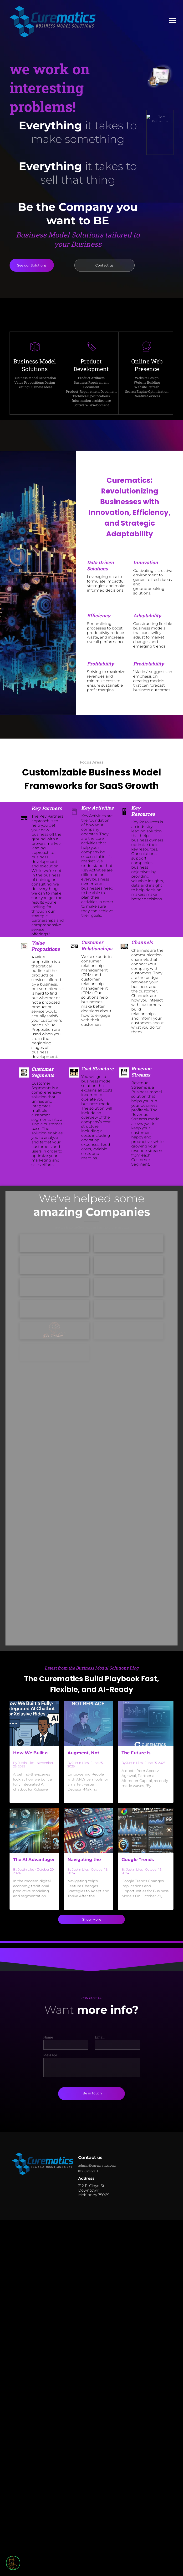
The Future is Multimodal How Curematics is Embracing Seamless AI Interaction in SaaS (145, 1753)
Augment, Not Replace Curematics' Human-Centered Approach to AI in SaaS (87, 1753)
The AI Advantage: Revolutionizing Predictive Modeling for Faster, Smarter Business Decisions (33, 1860)
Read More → (26, 1797)
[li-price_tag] (91, 353)
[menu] (172, 20)
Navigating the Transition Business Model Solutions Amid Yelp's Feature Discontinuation (85, 1860)
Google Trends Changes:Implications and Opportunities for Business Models (146, 1860)
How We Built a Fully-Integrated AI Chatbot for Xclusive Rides (34, 1753)
